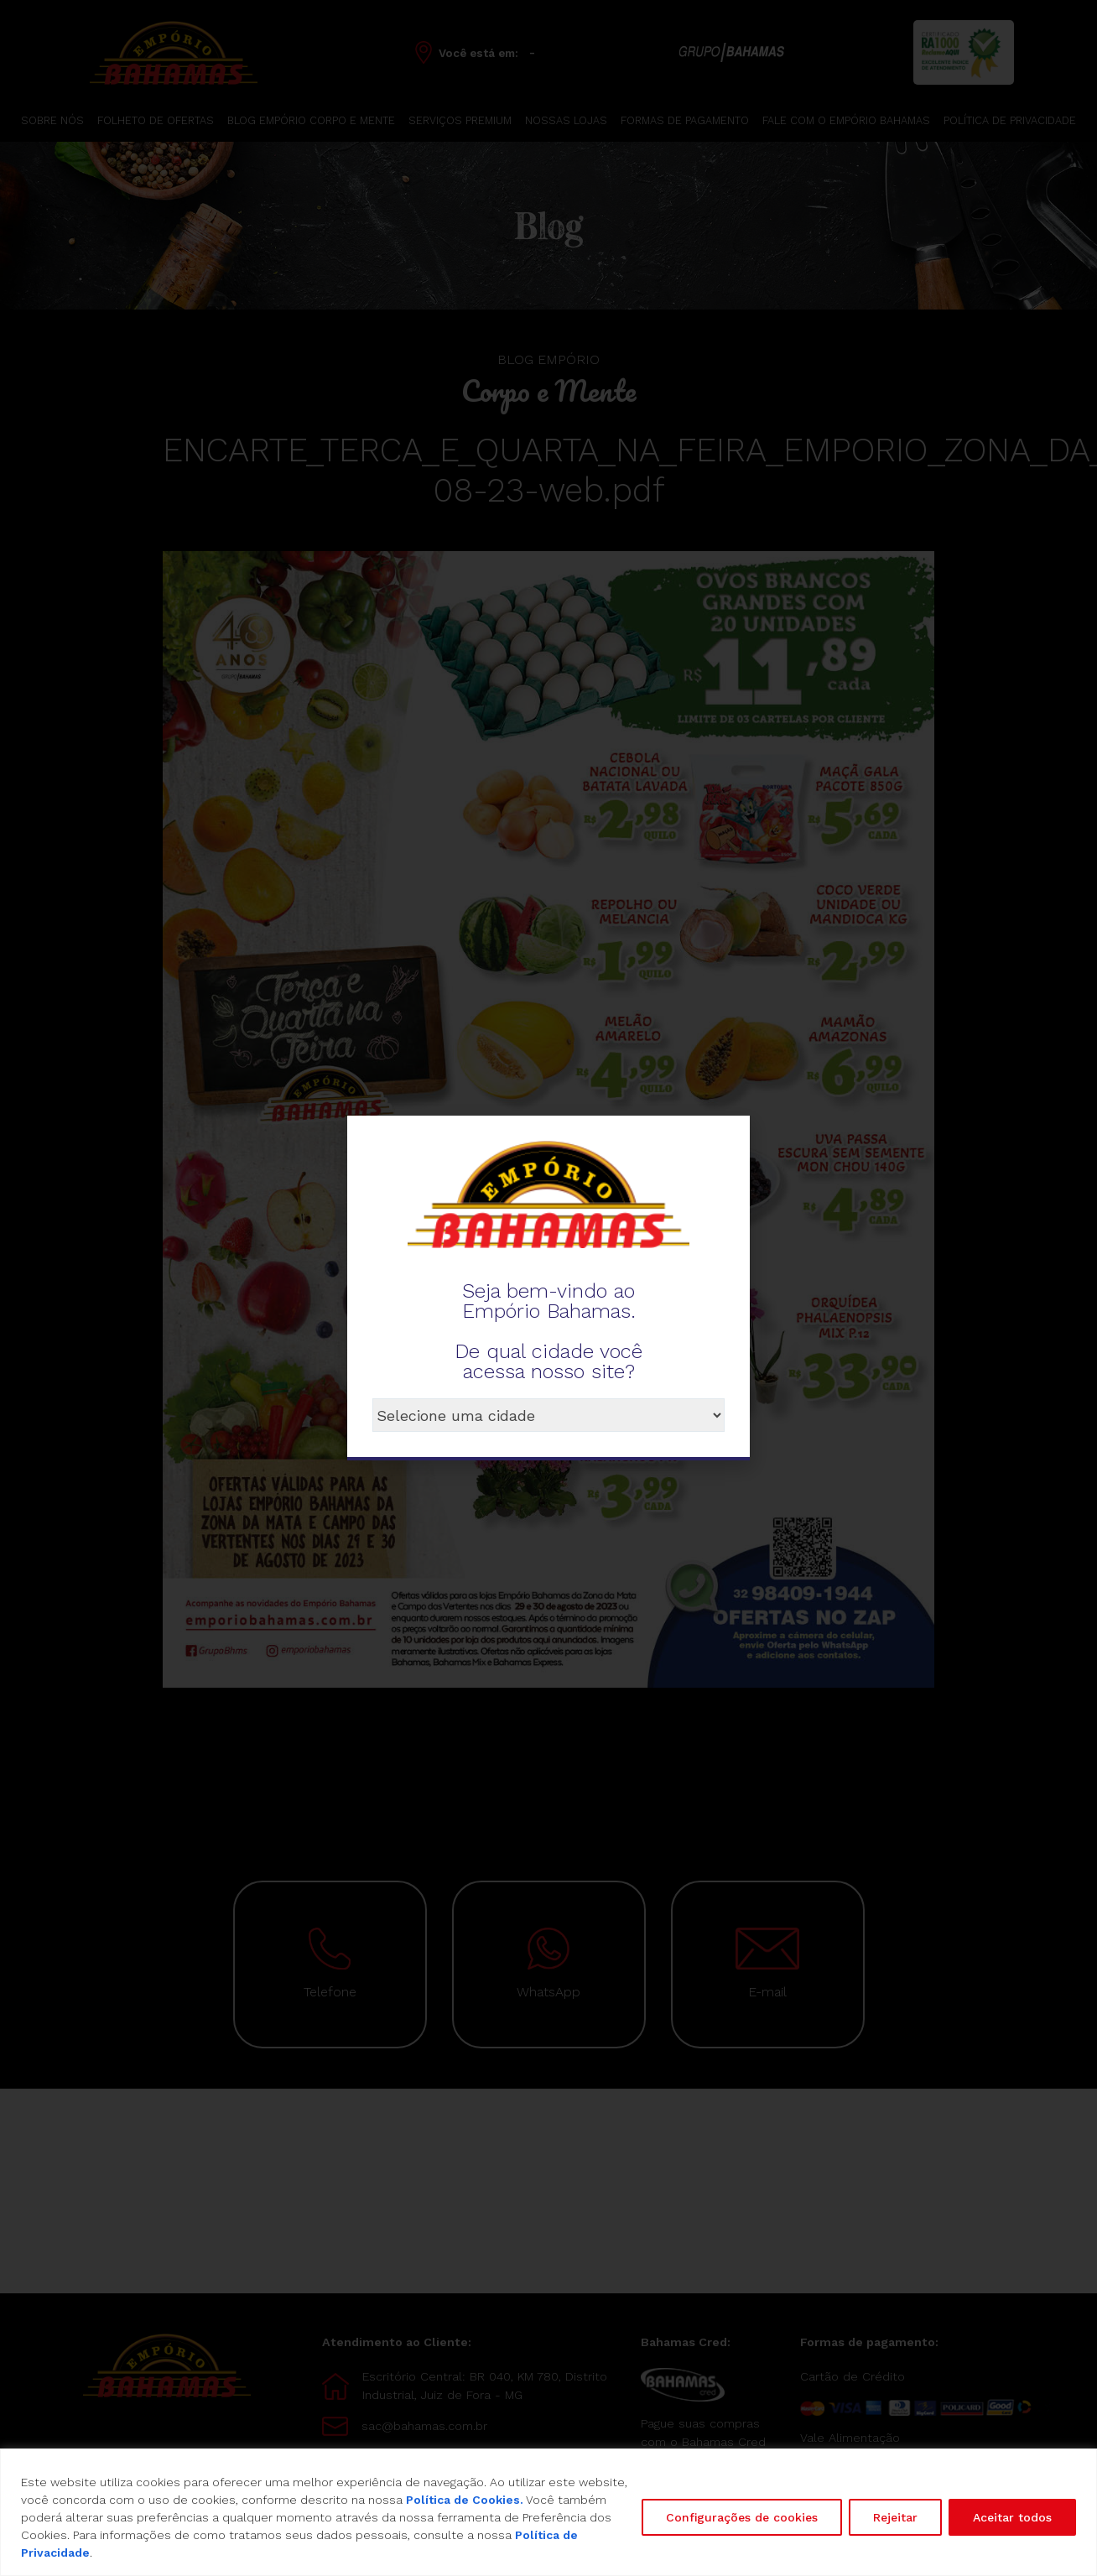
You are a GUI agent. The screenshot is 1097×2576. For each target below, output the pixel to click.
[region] (548, 2512)
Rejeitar (895, 2517)
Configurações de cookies (742, 2517)
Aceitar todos (1012, 2517)
